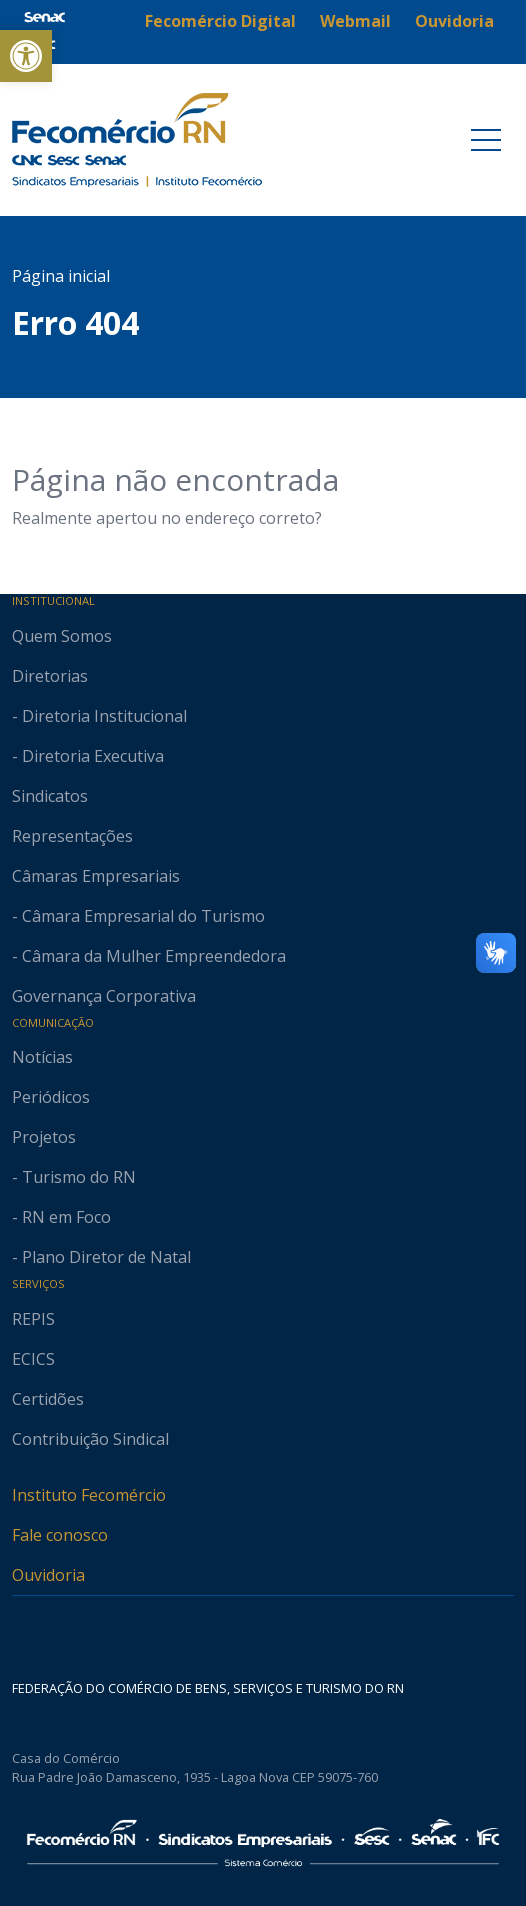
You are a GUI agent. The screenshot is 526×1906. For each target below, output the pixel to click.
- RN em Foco (61, 1217)
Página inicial (61, 276)
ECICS (33, 1359)
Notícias (42, 1057)
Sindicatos (50, 796)
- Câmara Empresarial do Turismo (138, 916)
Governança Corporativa (104, 996)
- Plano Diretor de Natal (101, 1257)
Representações (72, 836)
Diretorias (50, 676)
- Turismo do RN (74, 1177)
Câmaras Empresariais (96, 876)
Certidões (48, 1399)
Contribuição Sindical (90, 1439)
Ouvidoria (48, 1575)
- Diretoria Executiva (88, 756)
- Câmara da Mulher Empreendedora (149, 956)
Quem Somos (62, 636)
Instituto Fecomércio (89, 1495)
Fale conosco (60, 1535)
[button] (26, 56)
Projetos (44, 1137)
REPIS (33, 1319)
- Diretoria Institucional (99, 716)
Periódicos (51, 1097)
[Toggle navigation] (486, 140)
